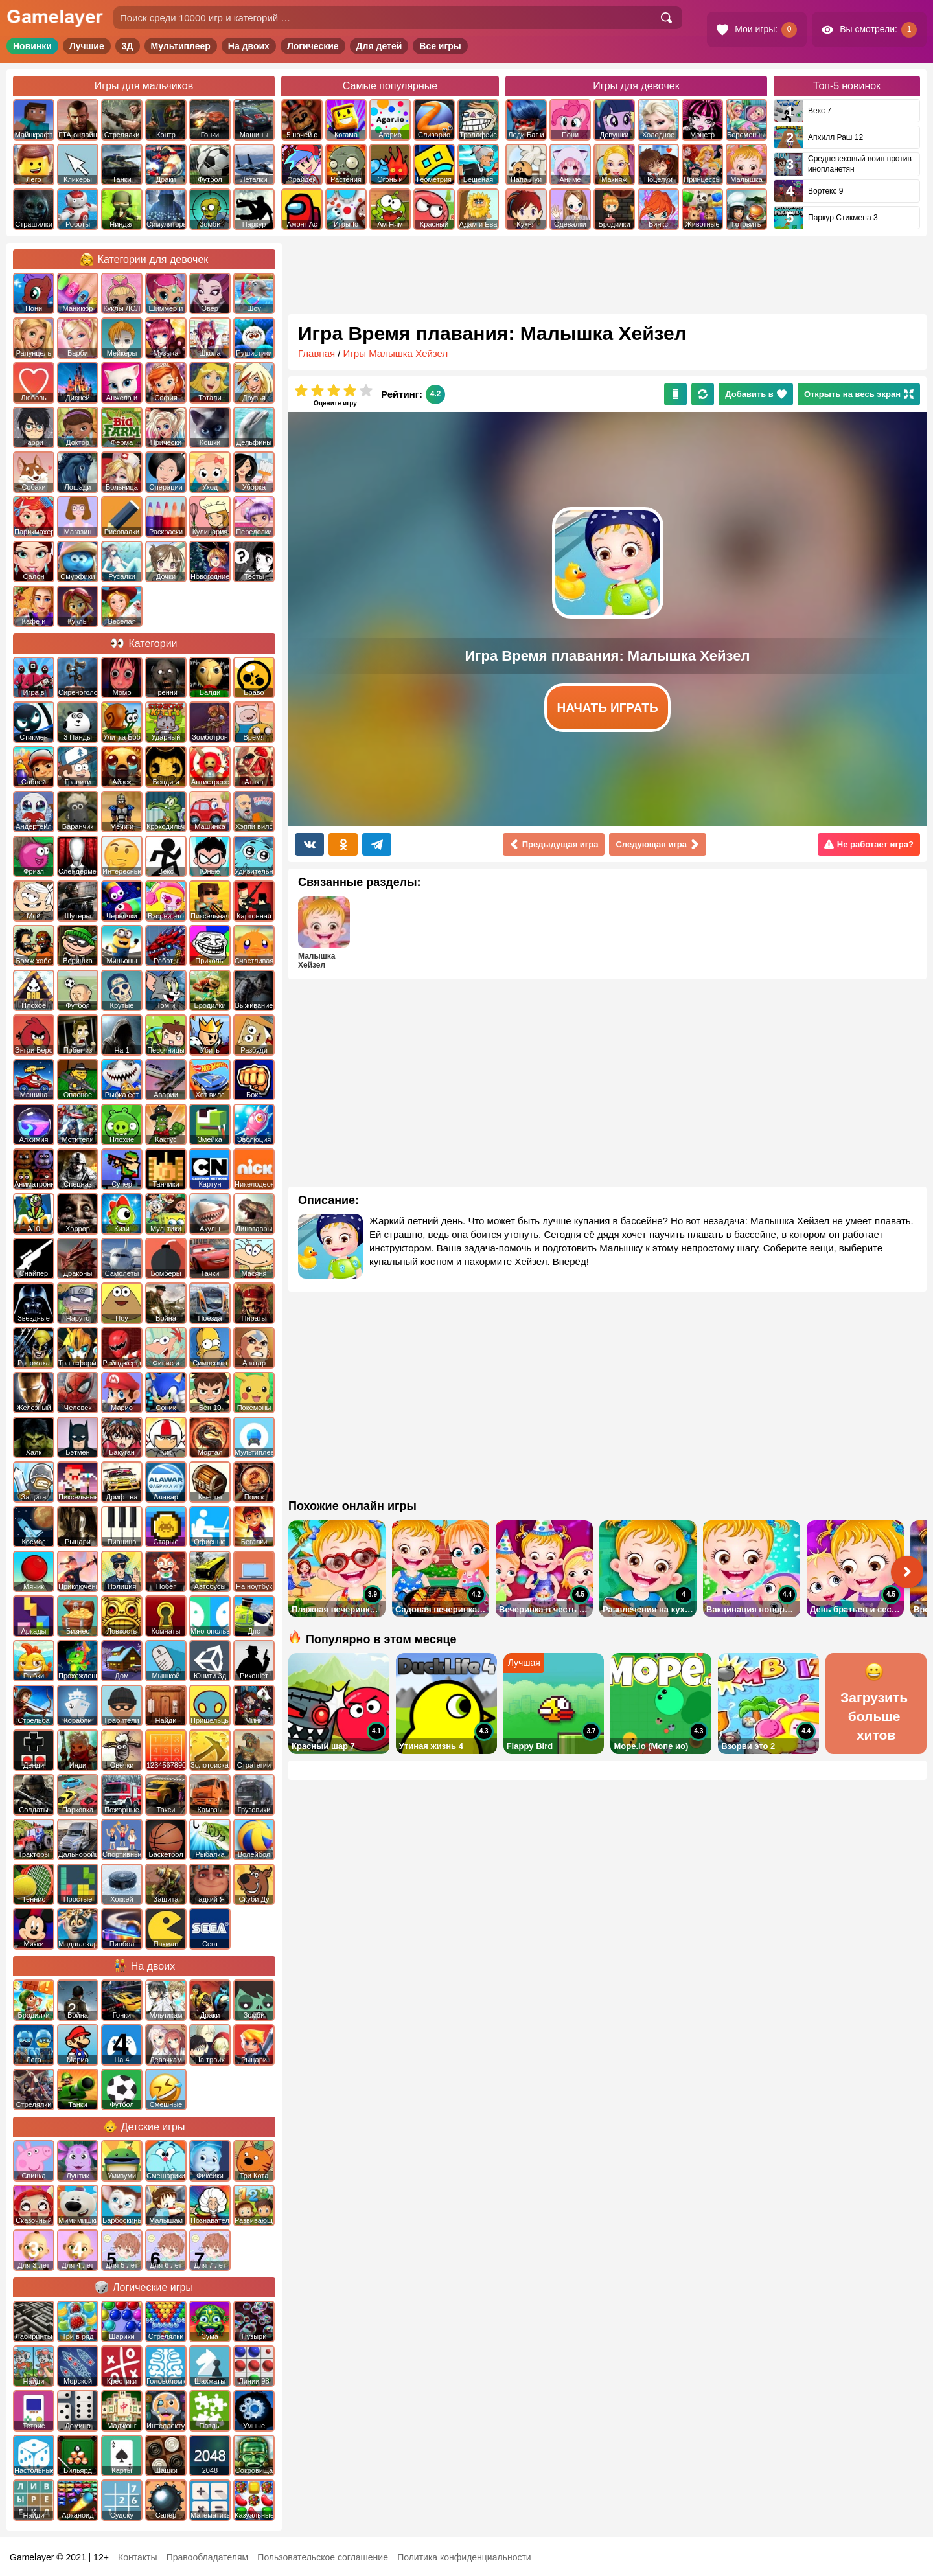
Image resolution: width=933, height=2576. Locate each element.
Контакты (137, 2557)
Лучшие (86, 46)
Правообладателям (207, 2557)
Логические (313, 46)
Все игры (440, 46)
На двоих (249, 46)
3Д (127, 46)
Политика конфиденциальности (464, 2557)
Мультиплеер (181, 46)
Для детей (379, 46)
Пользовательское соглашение (322, 2557)
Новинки (32, 46)
